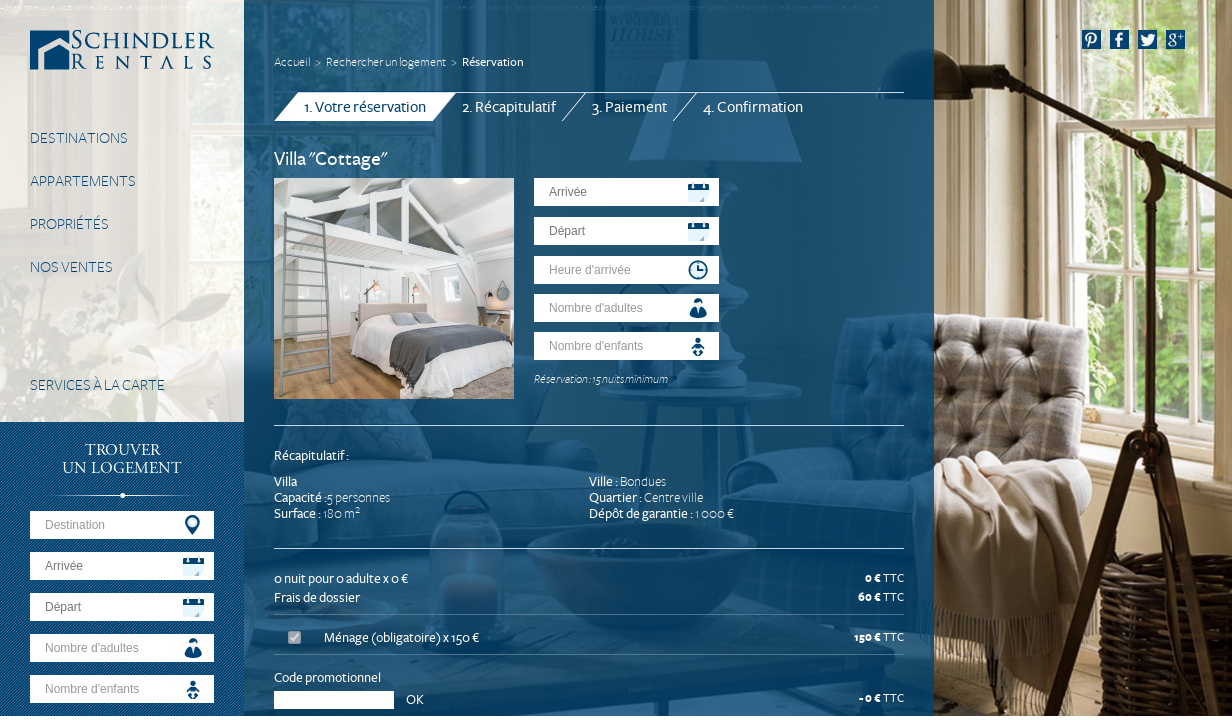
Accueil (292, 62)
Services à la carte (97, 385)
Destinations (79, 138)
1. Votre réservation (365, 107)
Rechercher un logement (386, 62)
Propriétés (69, 224)
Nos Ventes (71, 267)
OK (415, 700)
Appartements (83, 181)
